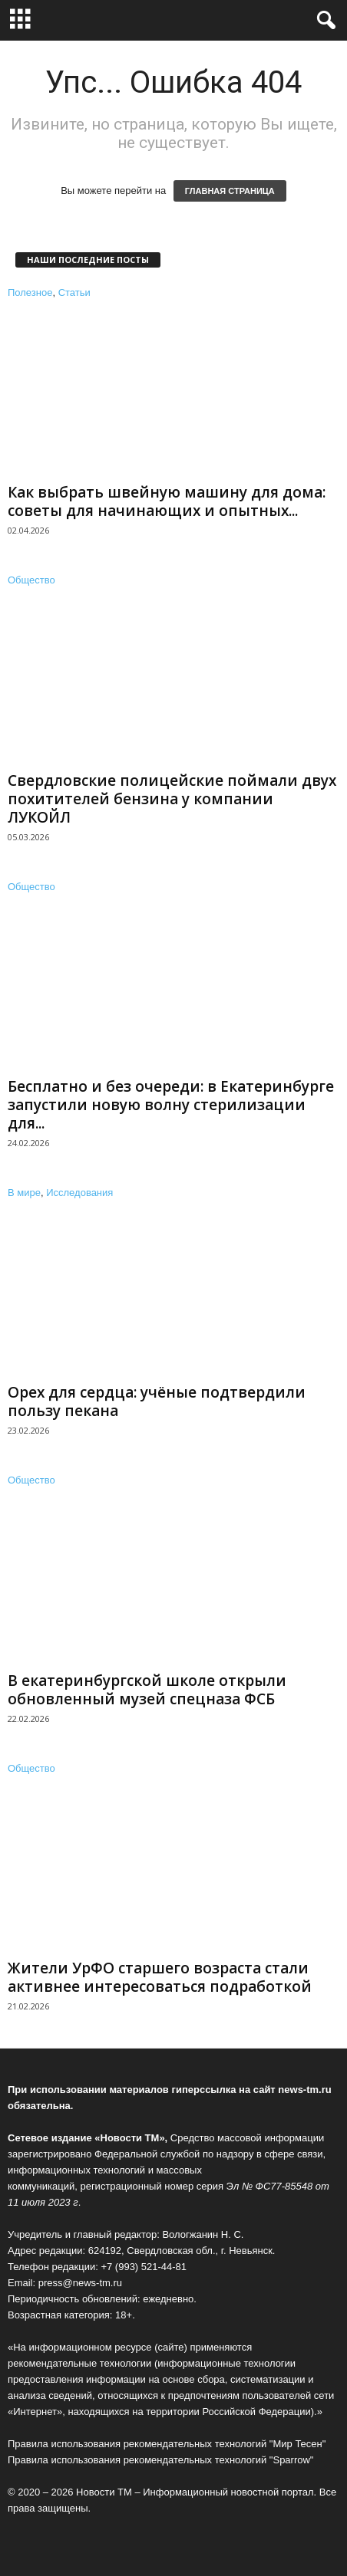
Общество (31, 580)
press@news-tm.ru (80, 2282)
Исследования (79, 1192)
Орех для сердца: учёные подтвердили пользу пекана (157, 1401)
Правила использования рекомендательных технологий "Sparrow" (160, 2460)
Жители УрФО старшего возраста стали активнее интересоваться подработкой (160, 1977)
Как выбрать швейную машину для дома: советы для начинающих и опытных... (167, 501)
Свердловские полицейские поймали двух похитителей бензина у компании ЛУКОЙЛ (172, 798)
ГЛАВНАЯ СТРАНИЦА (230, 191)
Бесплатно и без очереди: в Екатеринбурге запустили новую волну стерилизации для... (171, 1104)
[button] (323, 21)
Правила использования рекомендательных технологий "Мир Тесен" (167, 2444)
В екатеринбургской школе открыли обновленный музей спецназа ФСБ (147, 1690)
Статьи (74, 292)
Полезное (30, 292)
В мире (24, 1192)
